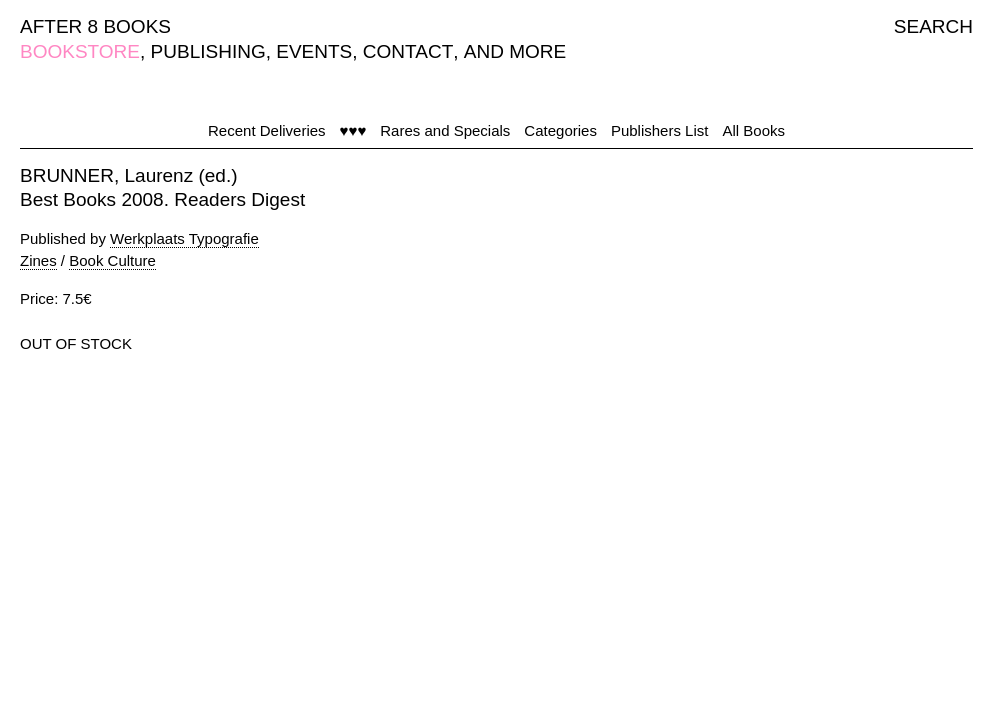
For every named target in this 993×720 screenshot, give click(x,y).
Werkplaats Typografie (184, 238)
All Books (753, 130)
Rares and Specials (445, 130)
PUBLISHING (208, 51)
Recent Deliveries (267, 130)
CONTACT (408, 51)
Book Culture (112, 260)
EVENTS (314, 51)
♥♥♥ (353, 130)
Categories (560, 130)
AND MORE (515, 51)
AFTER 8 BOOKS (95, 26)
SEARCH (933, 26)
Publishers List (660, 130)
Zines (38, 260)
